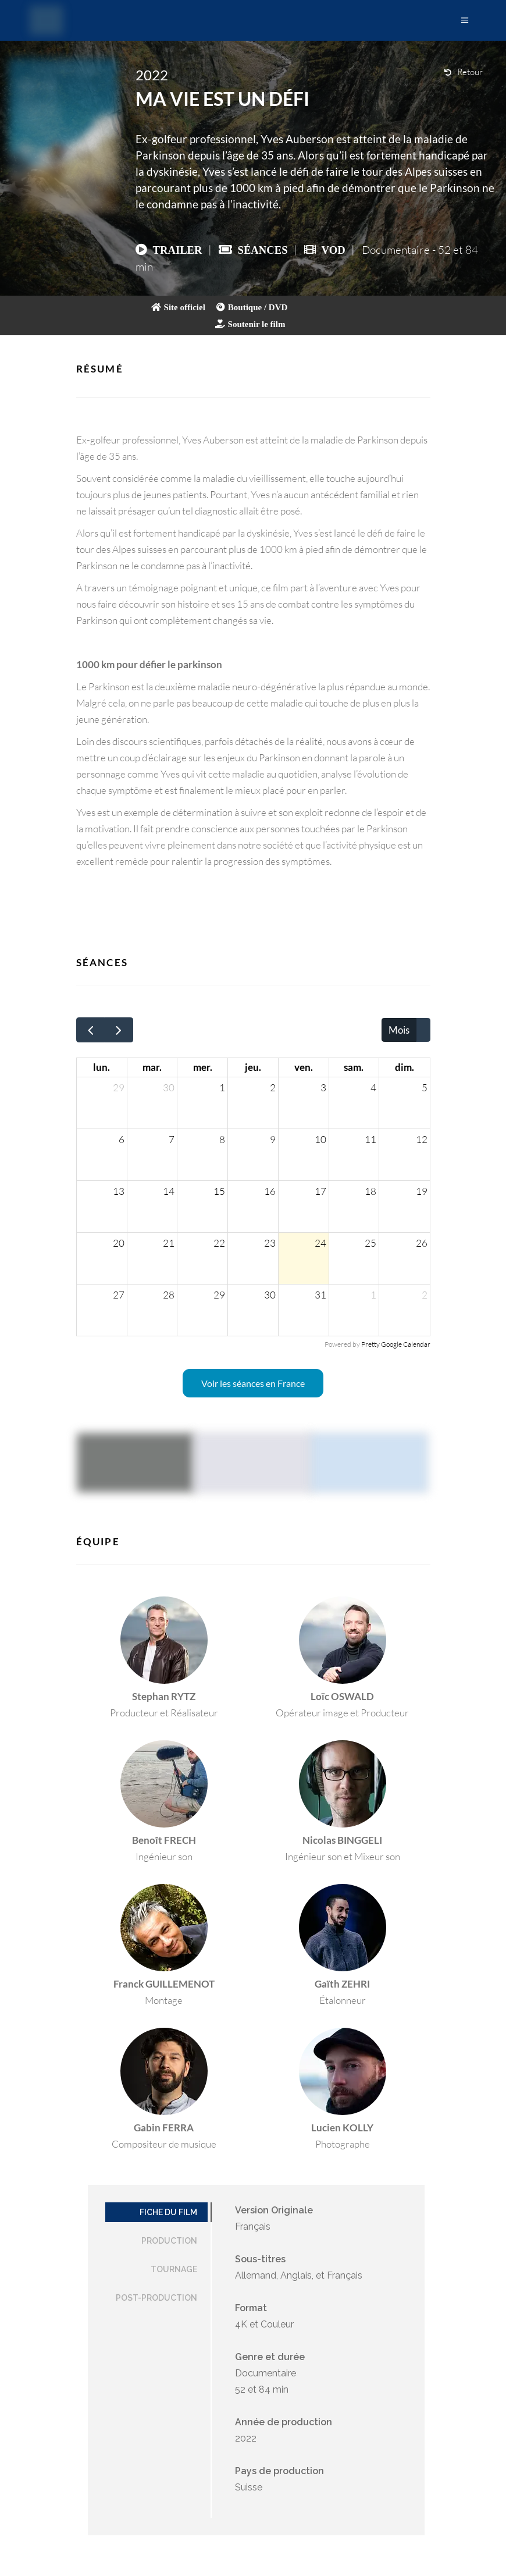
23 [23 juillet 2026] (270, 1243)
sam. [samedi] (354, 1067)
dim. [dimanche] (404, 1067)
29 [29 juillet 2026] (219, 1295)
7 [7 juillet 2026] (171, 1139)
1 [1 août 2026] (373, 1295)
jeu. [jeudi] (253, 1067)
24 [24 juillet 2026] (320, 1243)
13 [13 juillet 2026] (118, 1191)
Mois (399, 1030)
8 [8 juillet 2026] (222, 1139)
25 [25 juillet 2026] (370, 1243)
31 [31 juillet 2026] (320, 1295)
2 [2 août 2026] (424, 1295)
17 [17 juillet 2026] (320, 1191)
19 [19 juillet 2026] (421, 1191)
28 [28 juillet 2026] (168, 1295)
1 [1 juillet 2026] (222, 1087)
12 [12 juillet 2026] (421, 1139)
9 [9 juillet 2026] (273, 1139)
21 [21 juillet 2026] (168, 1243)
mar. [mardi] (152, 1067)
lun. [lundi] (101, 1067)
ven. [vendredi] (303, 1067)
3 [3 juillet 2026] (323, 1087)
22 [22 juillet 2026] (219, 1243)
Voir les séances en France (253, 1383)
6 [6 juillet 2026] (121, 1139)
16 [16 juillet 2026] (270, 1191)
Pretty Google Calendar (395, 1344)
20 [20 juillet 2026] (118, 1243)
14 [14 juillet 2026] (168, 1191)
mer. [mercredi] (202, 1067)
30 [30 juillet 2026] (270, 1295)
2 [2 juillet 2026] (273, 1087)
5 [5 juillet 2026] (424, 1087)
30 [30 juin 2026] (168, 1087)
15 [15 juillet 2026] (219, 1191)
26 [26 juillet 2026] (421, 1243)
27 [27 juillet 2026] (118, 1295)
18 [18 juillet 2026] (370, 1191)
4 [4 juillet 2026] (373, 1087)
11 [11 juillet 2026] (370, 1139)
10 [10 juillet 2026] (320, 1139)
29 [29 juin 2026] (118, 1087)
